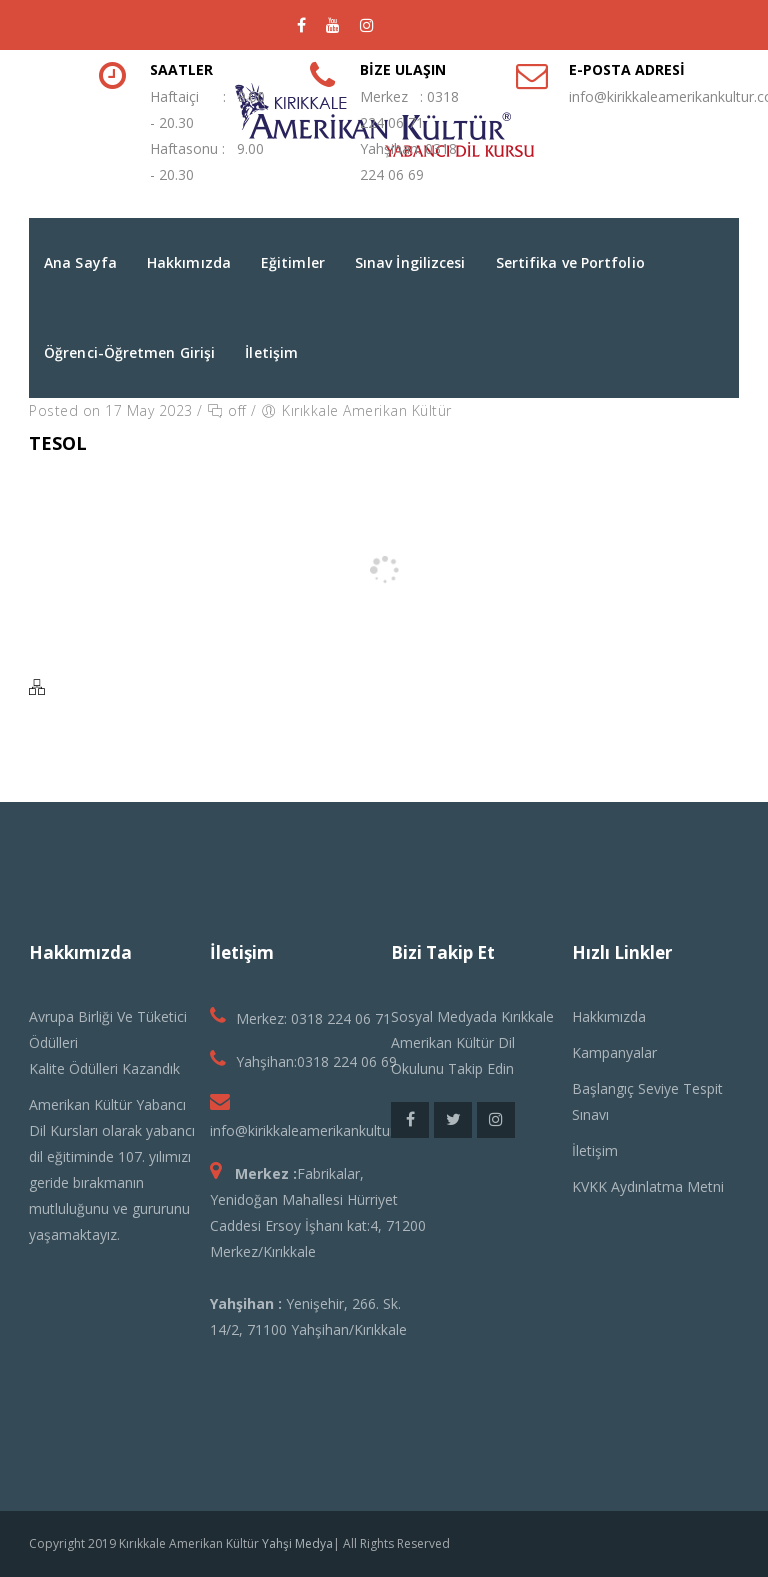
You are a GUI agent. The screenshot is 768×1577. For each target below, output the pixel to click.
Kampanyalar (614, 1052)
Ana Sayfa (80, 262)
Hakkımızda (189, 262)
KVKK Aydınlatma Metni (648, 1186)
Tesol (58, 443)
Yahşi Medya (297, 1543)
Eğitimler (293, 262)
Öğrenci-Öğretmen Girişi (129, 352)
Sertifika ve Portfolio (570, 262)
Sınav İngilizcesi (410, 262)
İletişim (271, 352)
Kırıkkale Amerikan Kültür (367, 410)
